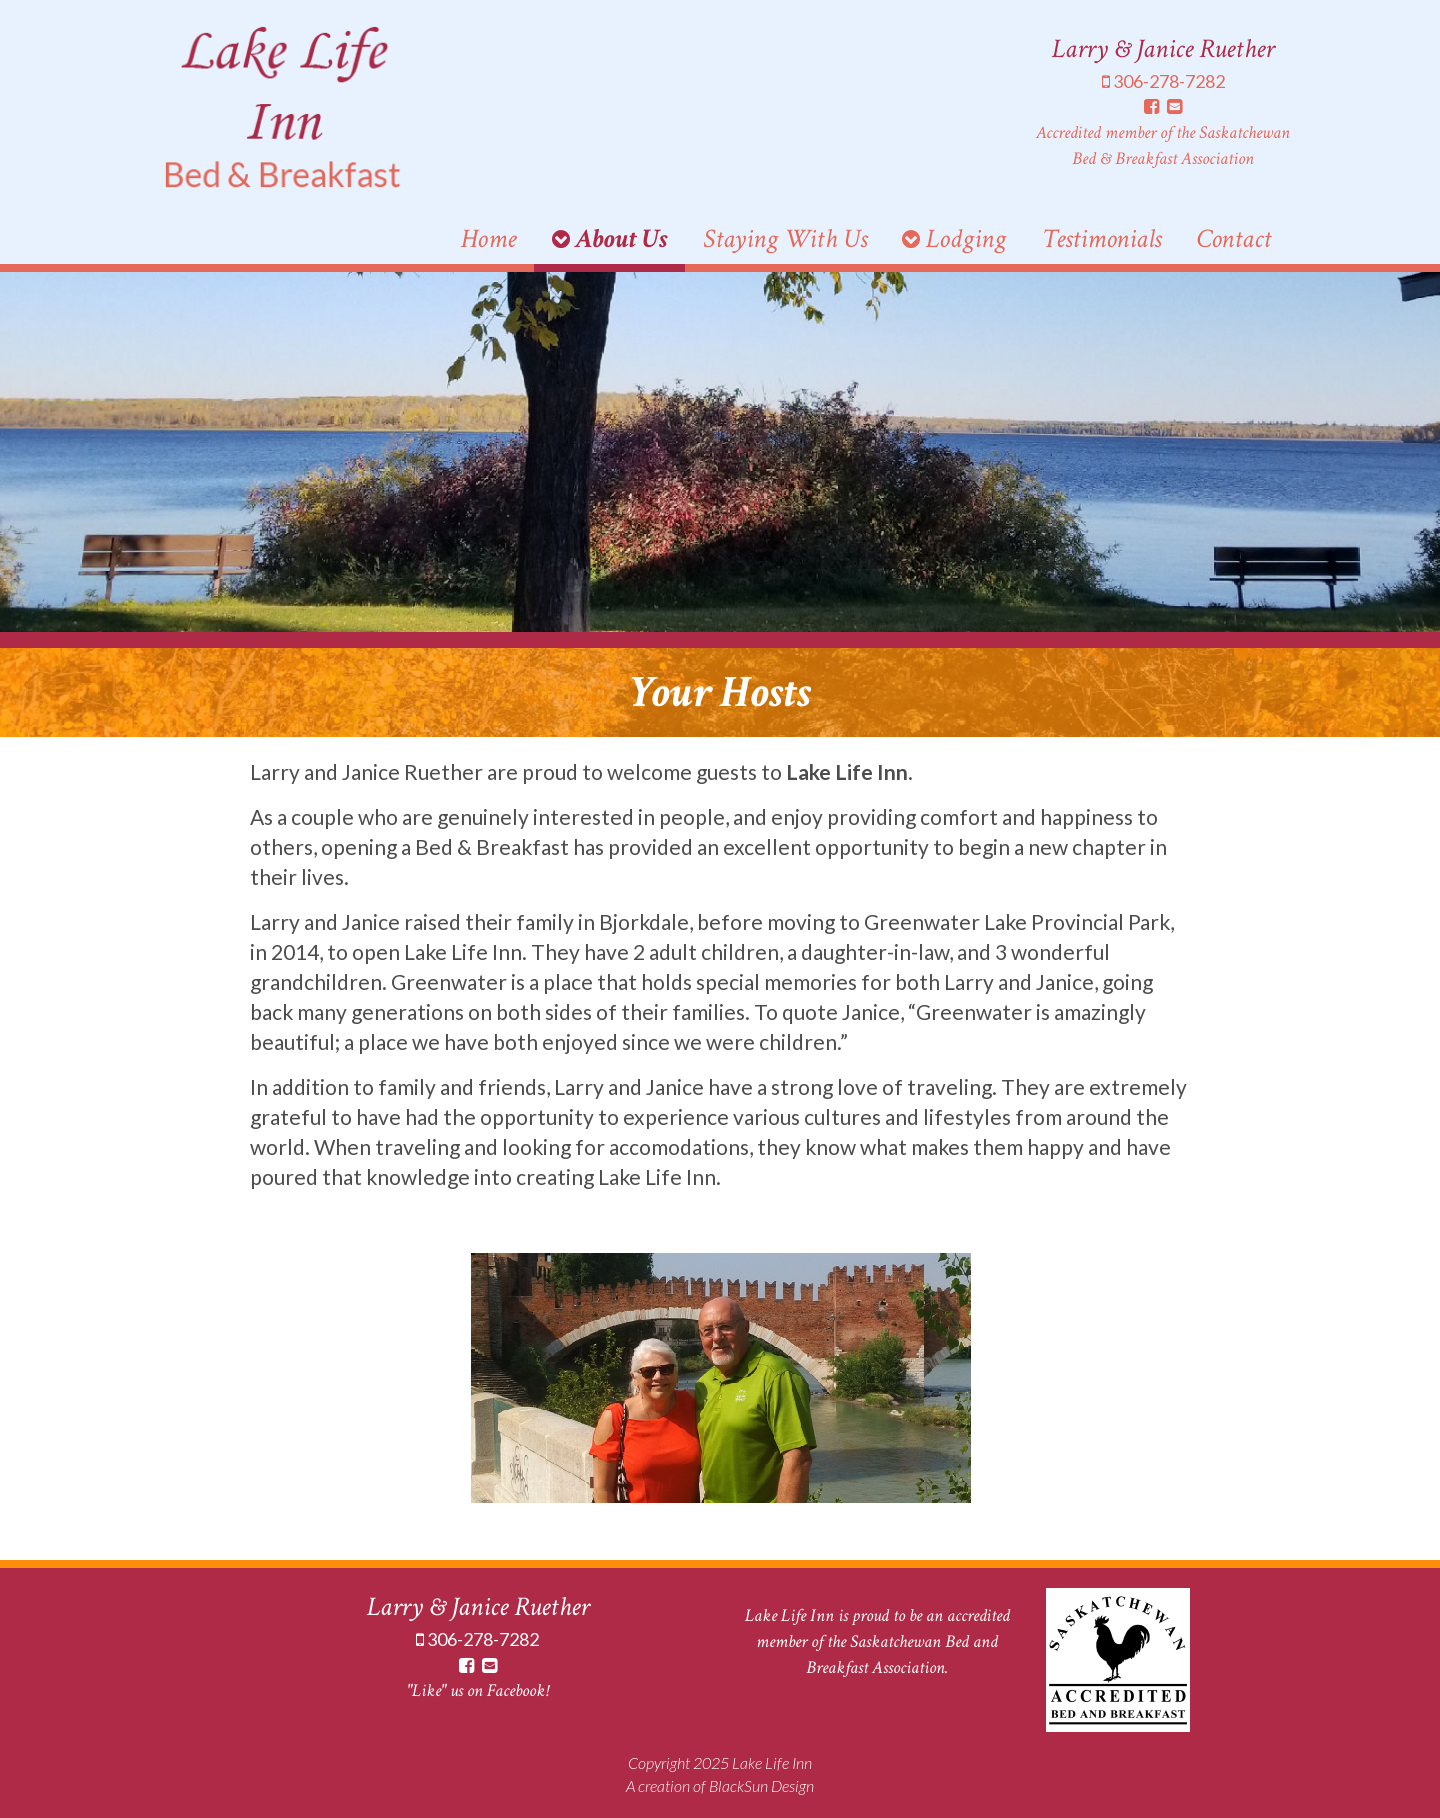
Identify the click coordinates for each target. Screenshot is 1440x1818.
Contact (1233, 238)
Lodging (954, 238)
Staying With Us (785, 238)
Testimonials (1101, 238)
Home (488, 238)
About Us (610, 238)
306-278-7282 (1163, 81)
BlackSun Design (761, 1785)
